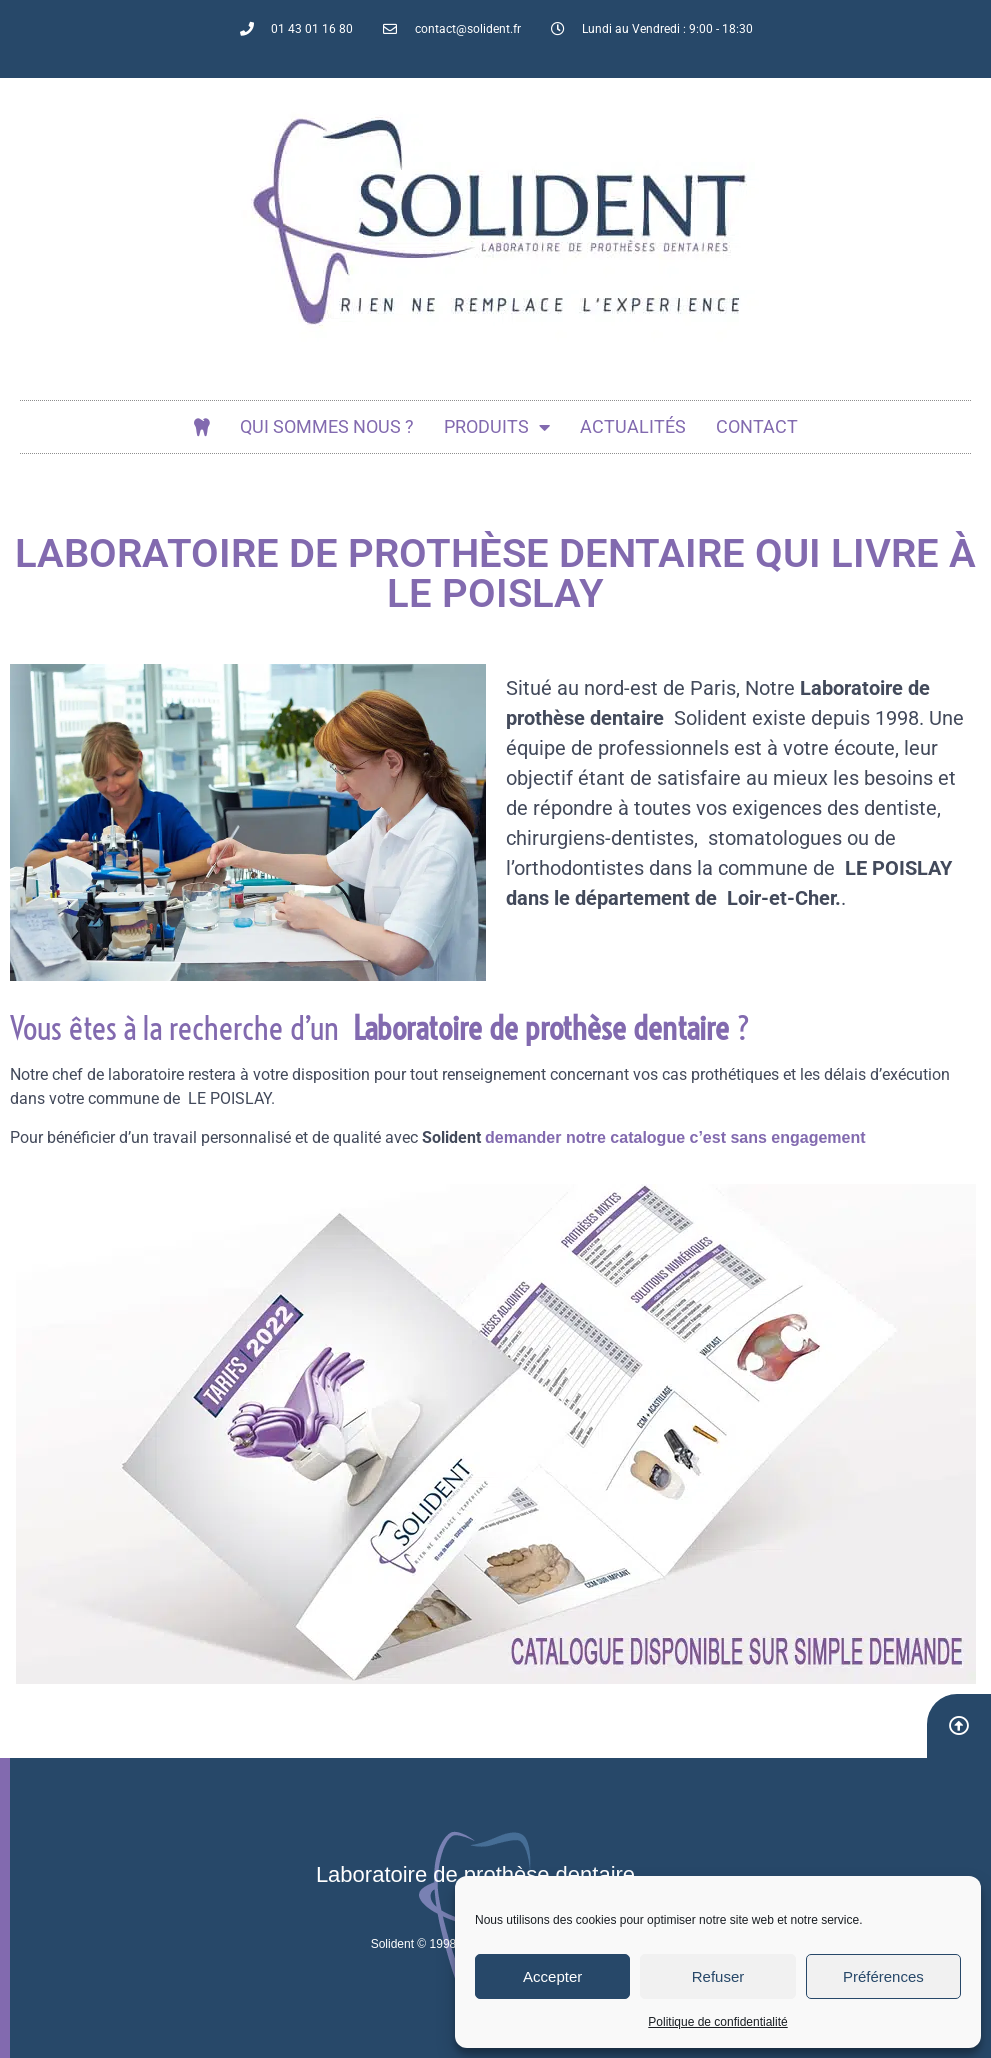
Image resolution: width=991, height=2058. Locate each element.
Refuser (718, 1976)
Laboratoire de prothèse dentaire (475, 1874)
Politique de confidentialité (717, 2022)
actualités (633, 426)
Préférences (883, 1976)
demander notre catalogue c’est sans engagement (675, 1137)
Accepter (552, 1976)
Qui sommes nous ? (327, 426)
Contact (757, 426)
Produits (497, 427)
